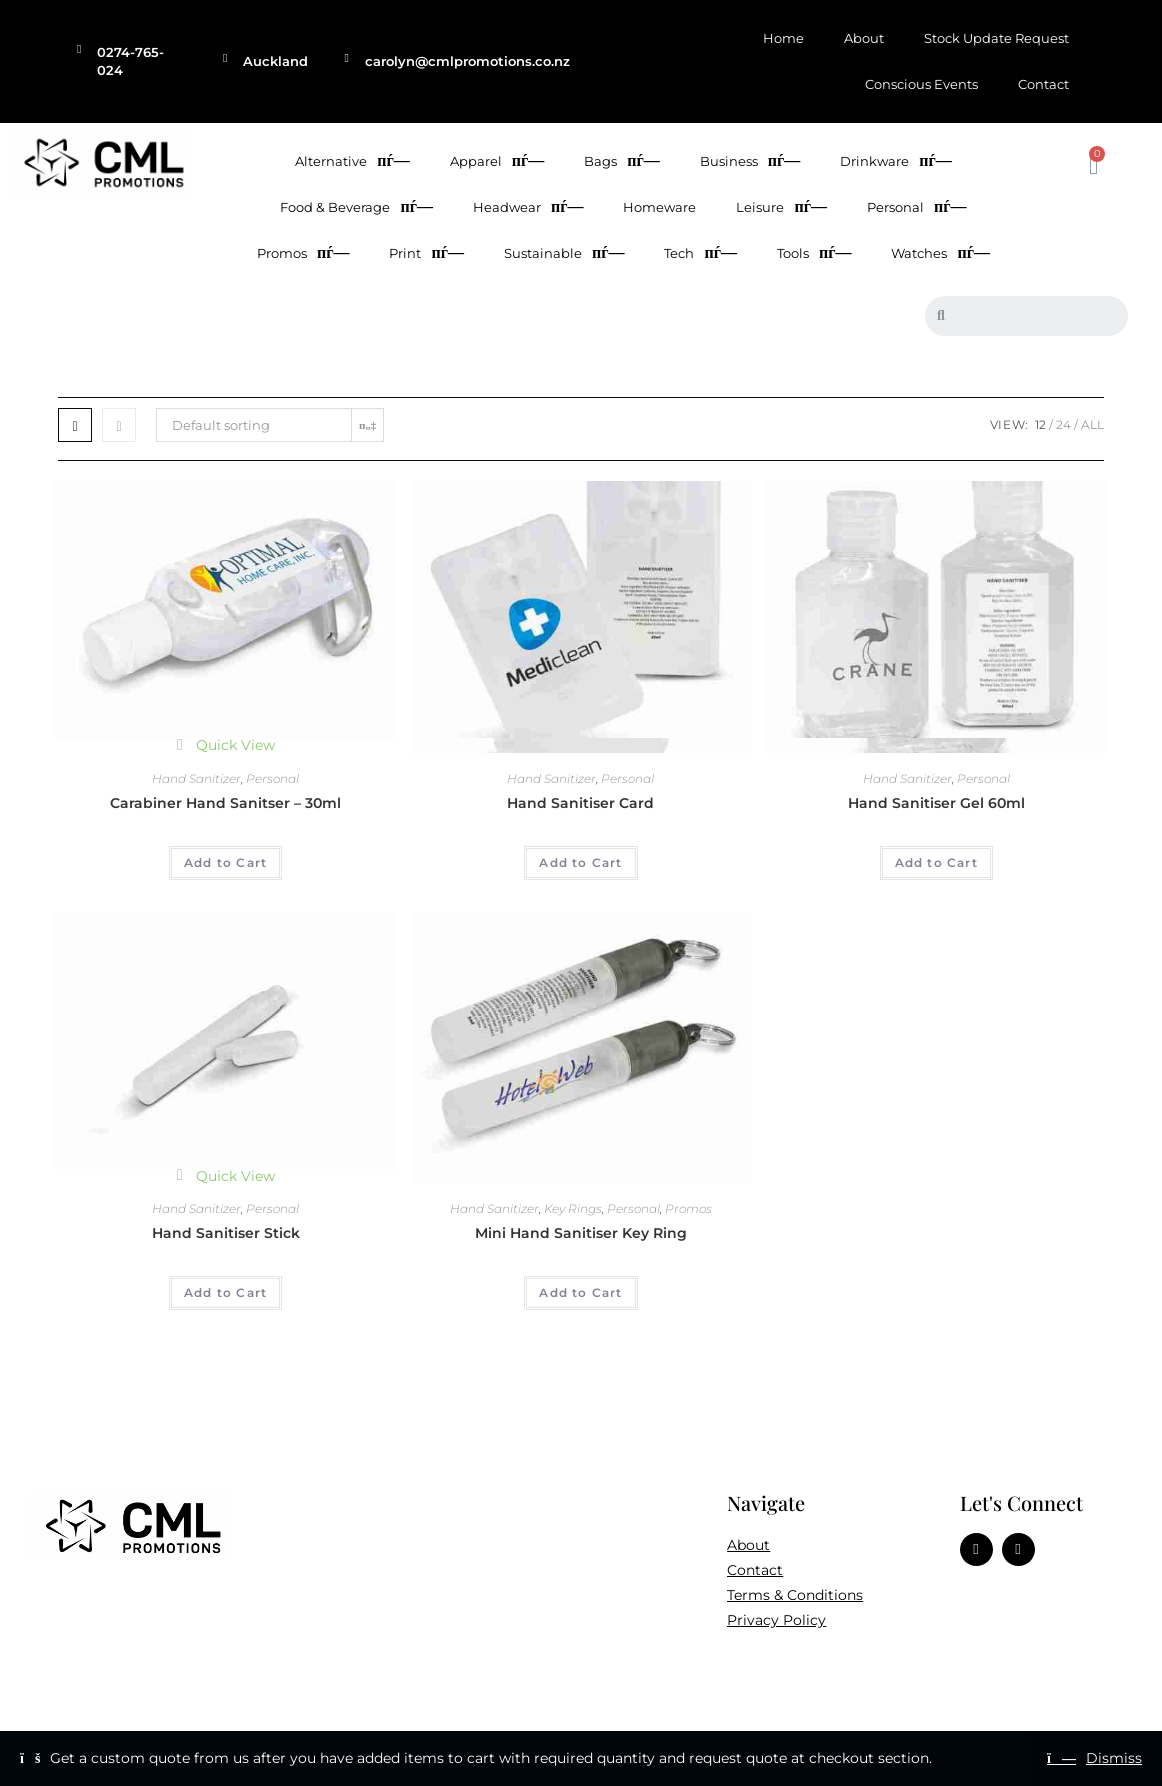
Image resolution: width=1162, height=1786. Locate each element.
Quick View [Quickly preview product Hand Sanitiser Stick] (226, 1176)
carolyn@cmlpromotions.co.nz (467, 61)
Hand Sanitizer (196, 778)
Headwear (528, 207)
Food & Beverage (356, 207)
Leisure (781, 207)
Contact (1043, 84)
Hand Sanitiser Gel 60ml (936, 803)
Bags (621, 161)
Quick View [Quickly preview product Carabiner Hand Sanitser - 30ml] (226, 745)
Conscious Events (921, 84)
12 (1040, 424)
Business (750, 161)
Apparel (497, 161)
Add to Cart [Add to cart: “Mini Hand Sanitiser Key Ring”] (580, 1292)
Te (734, 1595)
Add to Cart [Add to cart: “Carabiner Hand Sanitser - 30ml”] (225, 862)
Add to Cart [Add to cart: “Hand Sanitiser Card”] (580, 862)
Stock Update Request (996, 38)
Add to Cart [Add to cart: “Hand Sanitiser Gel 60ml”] (936, 862)
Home (783, 38)
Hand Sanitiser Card (580, 803)
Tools (814, 253)
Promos (303, 253)
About (864, 38)
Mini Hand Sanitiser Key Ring (581, 1233)
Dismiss (1114, 1758)
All (1092, 424)
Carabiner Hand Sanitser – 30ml (225, 803)
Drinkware (895, 161)
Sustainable (564, 253)
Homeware (659, 207)
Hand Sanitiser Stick (226, 1233)
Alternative (352, 161)
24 (1063, 424)
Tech (700, 253)
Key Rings (573, 1208)
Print (426, 253)
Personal (916, 207)
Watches (940, 253)
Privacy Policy (776, 1620)
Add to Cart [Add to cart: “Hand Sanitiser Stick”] (225, 1292)
